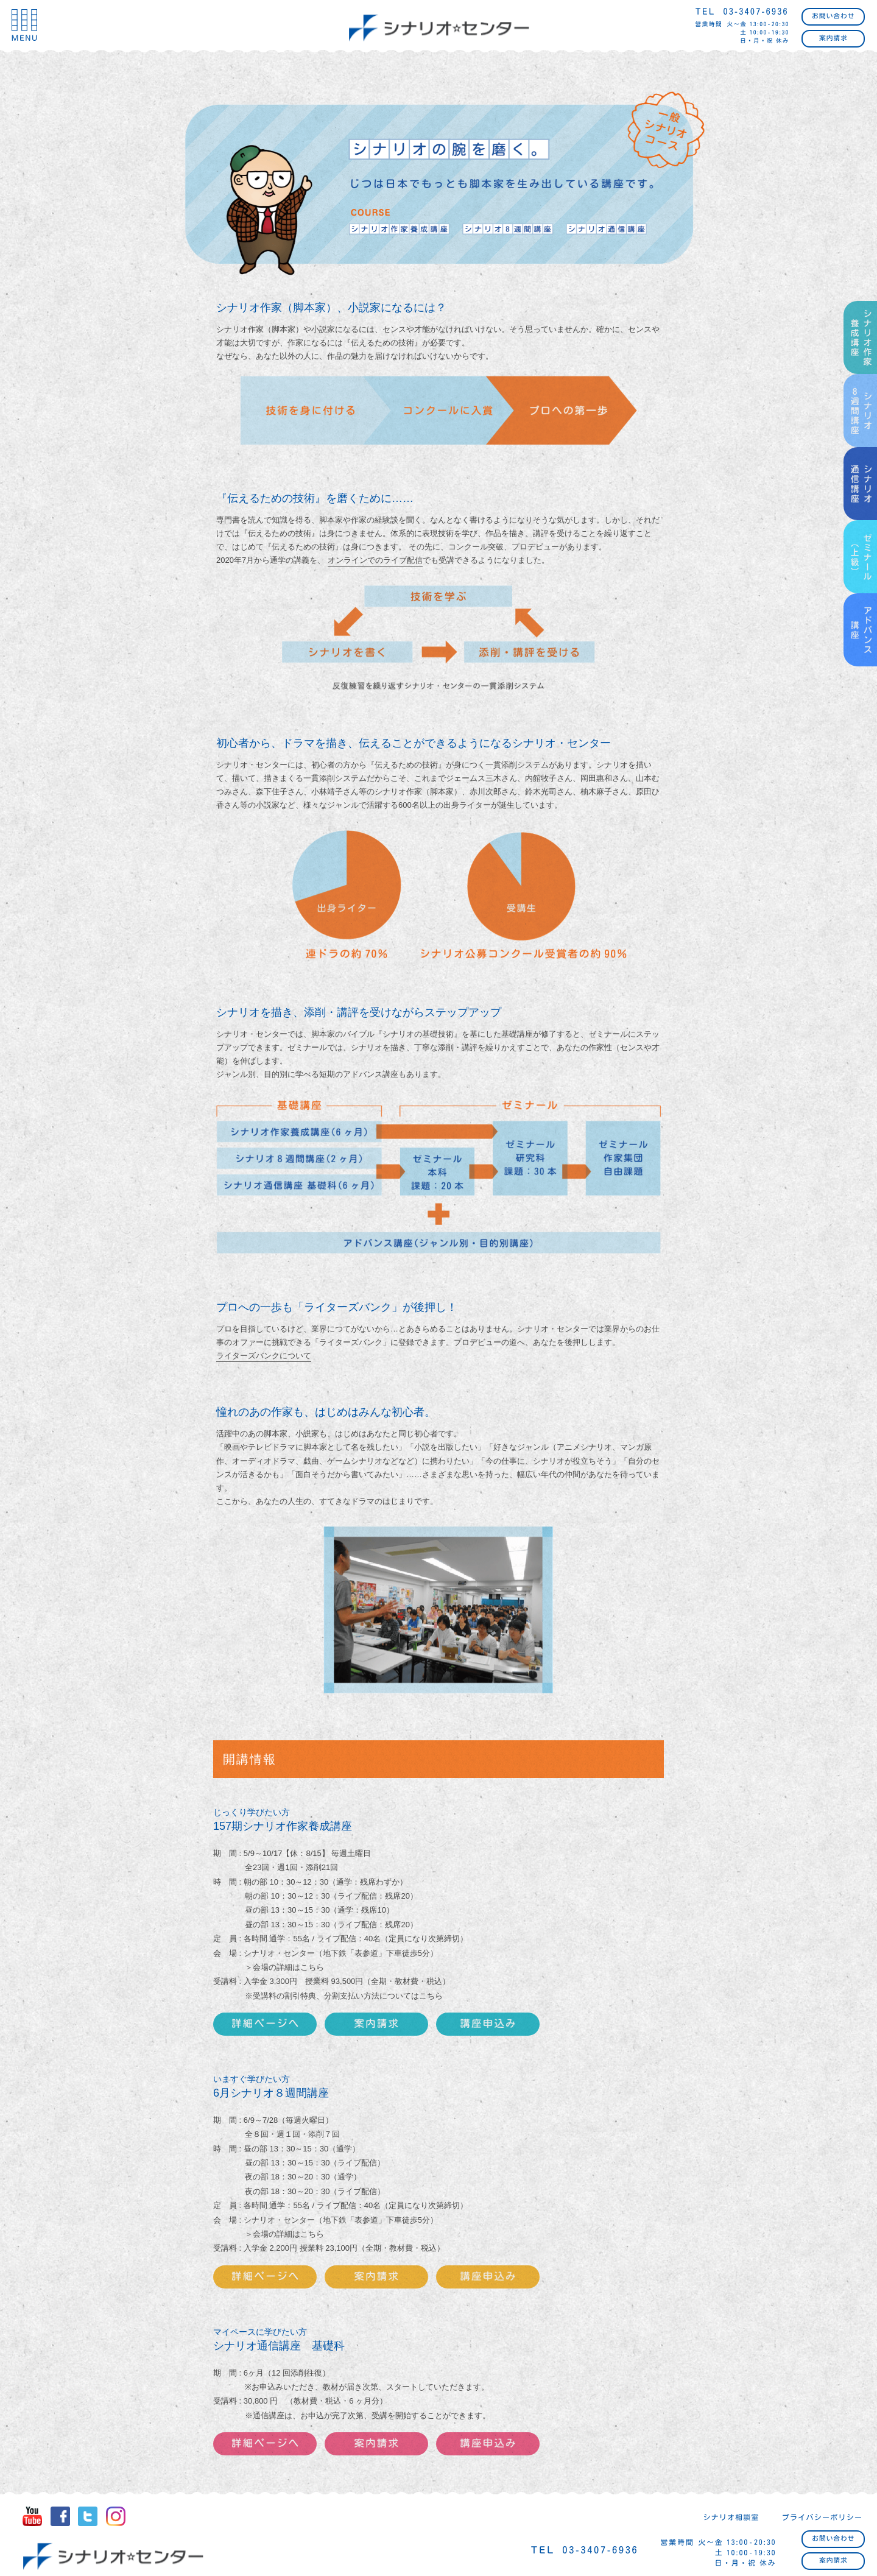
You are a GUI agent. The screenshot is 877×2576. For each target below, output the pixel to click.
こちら (431, 1995)
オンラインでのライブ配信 (375, 560)
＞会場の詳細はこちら (284, 1967)
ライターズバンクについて (263, 1355)
